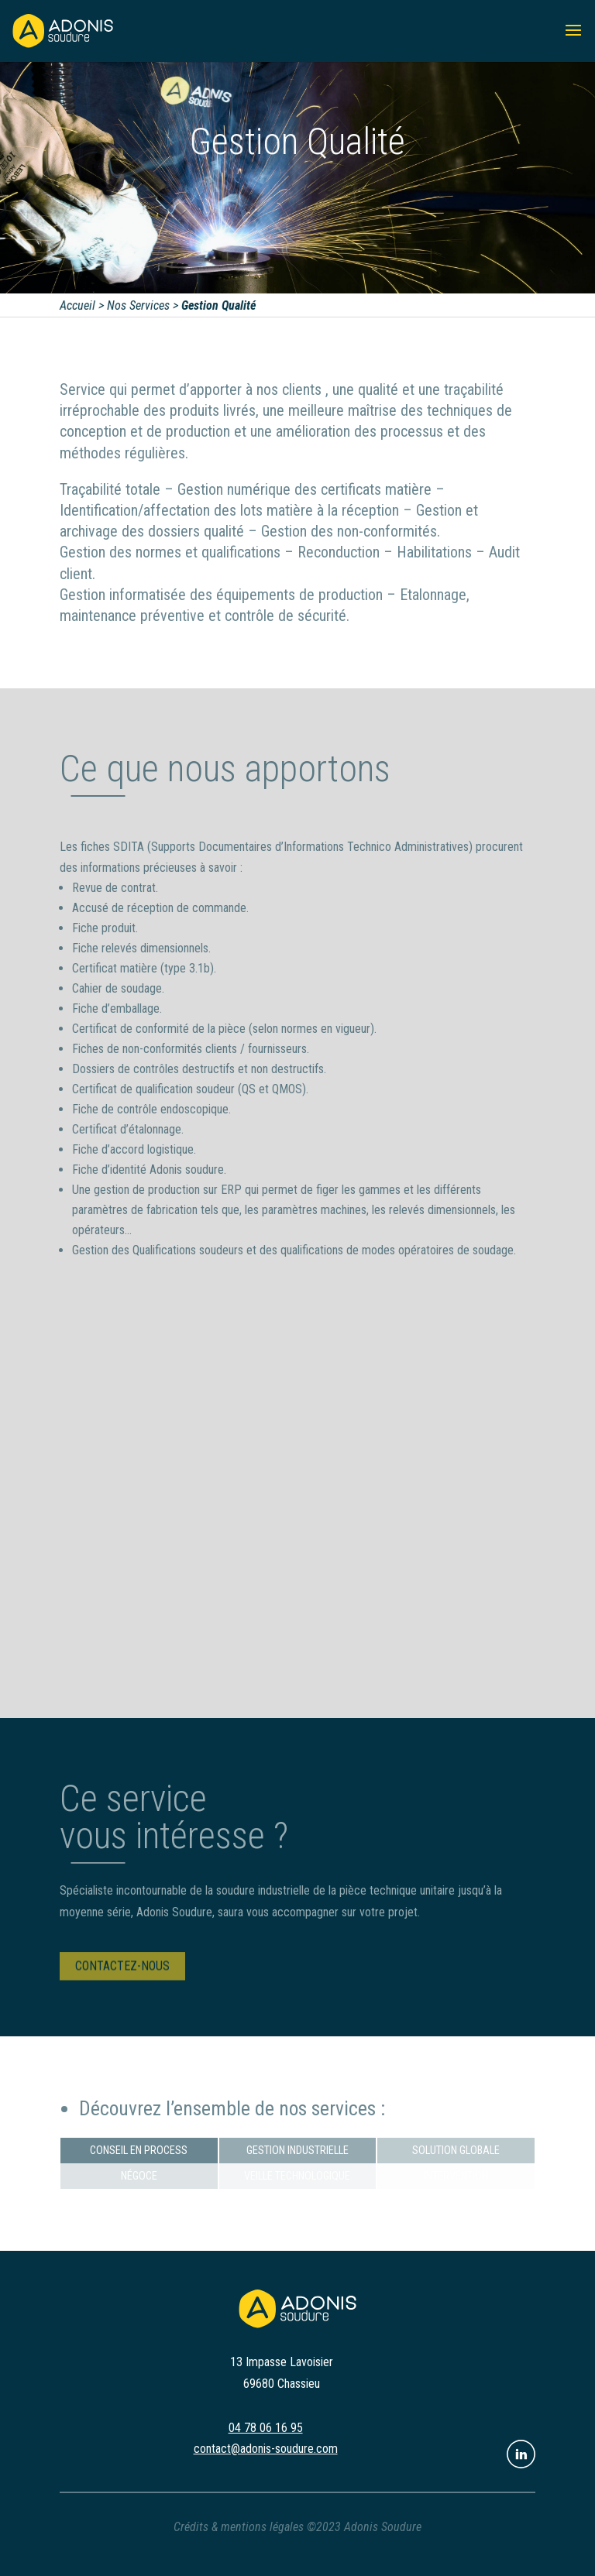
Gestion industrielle (297, 2150)
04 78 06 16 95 (266, 2427)
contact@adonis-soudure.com (266, 2448)
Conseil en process (138, 2150)
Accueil (78, 305)
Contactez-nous (122, 1971)
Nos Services (139, 305)
